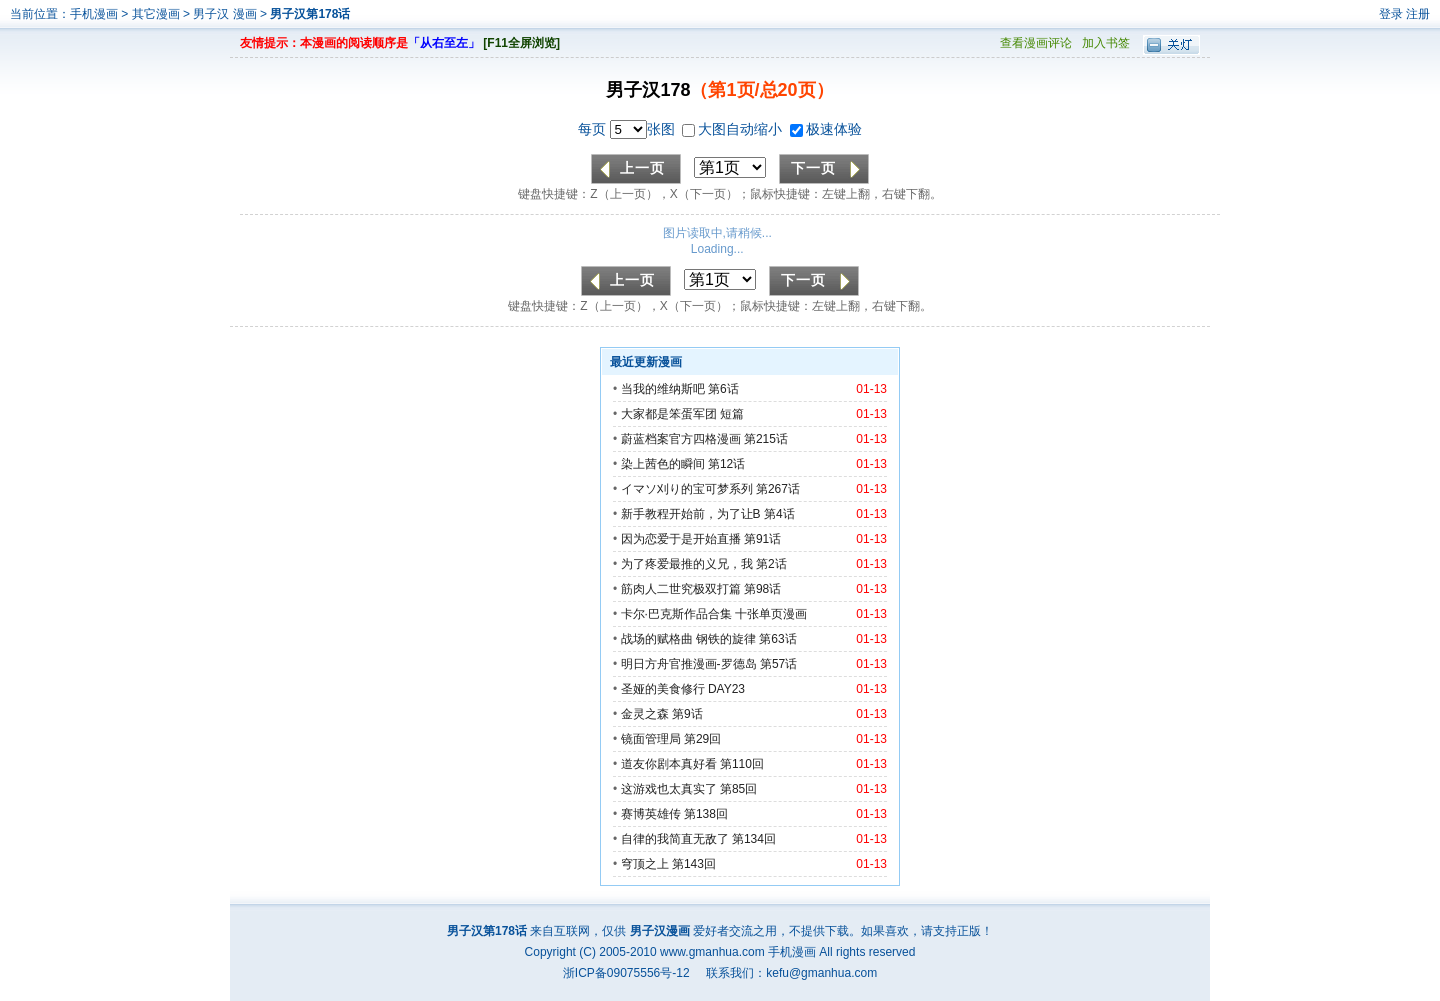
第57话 (778, 664)
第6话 (723, 389)
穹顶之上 (645, 864)
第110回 (742, 764)
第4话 (779, 514)
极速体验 (826, 129)
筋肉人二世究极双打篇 (681, 589)
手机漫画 (94, 14)
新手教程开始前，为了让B (691, 514)
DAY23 (726, 689)
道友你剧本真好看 (669, 764)
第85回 (738, 789)
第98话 (762, 589)
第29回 (702, 739)
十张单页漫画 (771, 614)
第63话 (777, 639)
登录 (1391, 14)
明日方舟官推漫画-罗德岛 (689, 664)
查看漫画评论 (1036, 43)
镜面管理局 (651, 739)
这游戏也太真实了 (669, 789)
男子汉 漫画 (226, 14)
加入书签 (1106, 43)
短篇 (732, 414)
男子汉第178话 (310, 14)
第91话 (762, 539)
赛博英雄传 (651, 814)
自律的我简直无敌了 (675, 839)
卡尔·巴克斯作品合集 (676, 614)
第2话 (771, 564)
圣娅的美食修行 (663, 689)
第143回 (694, 864)
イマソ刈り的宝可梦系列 (687, 489)
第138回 (706, 814)
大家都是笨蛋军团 (669, 414)
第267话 (778, 489)
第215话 (766, 439)
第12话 (726, 464)
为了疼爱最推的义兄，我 (687, 564)
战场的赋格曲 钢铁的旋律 (688, 639)
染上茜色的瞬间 (663, 464)
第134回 (754, 839)
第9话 (687, 714)
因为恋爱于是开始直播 (681, 539)
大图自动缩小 (734, 129)
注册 (1418, 14)
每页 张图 (628, 129)
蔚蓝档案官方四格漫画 (681, 439)
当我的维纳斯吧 (663, 389)
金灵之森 (645, 714)
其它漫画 (156, 14)
